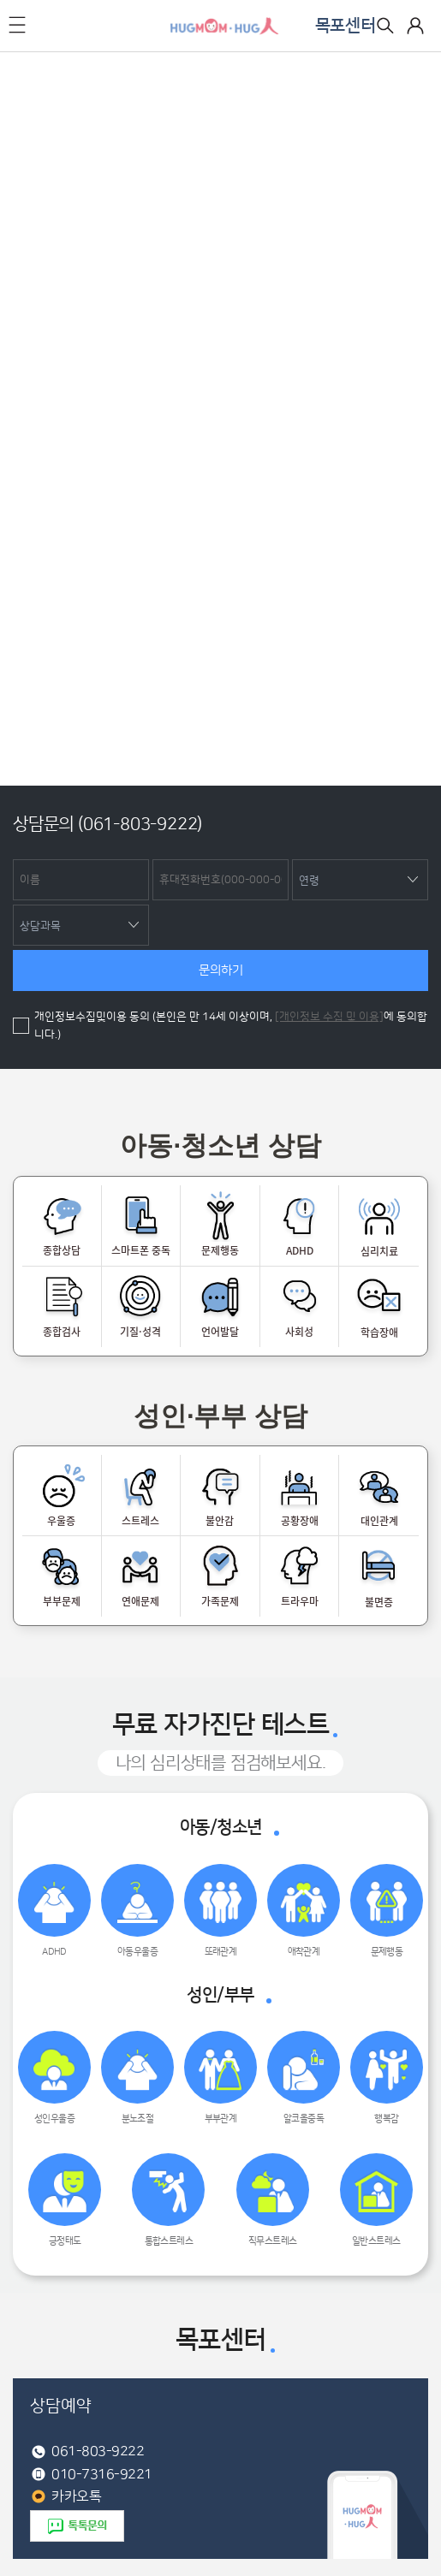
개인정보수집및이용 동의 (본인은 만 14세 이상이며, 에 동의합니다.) (230, 1026)
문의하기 (221, 970)
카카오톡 (76, 2496)
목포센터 (345, 25)
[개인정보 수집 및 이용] (329, 1017)
